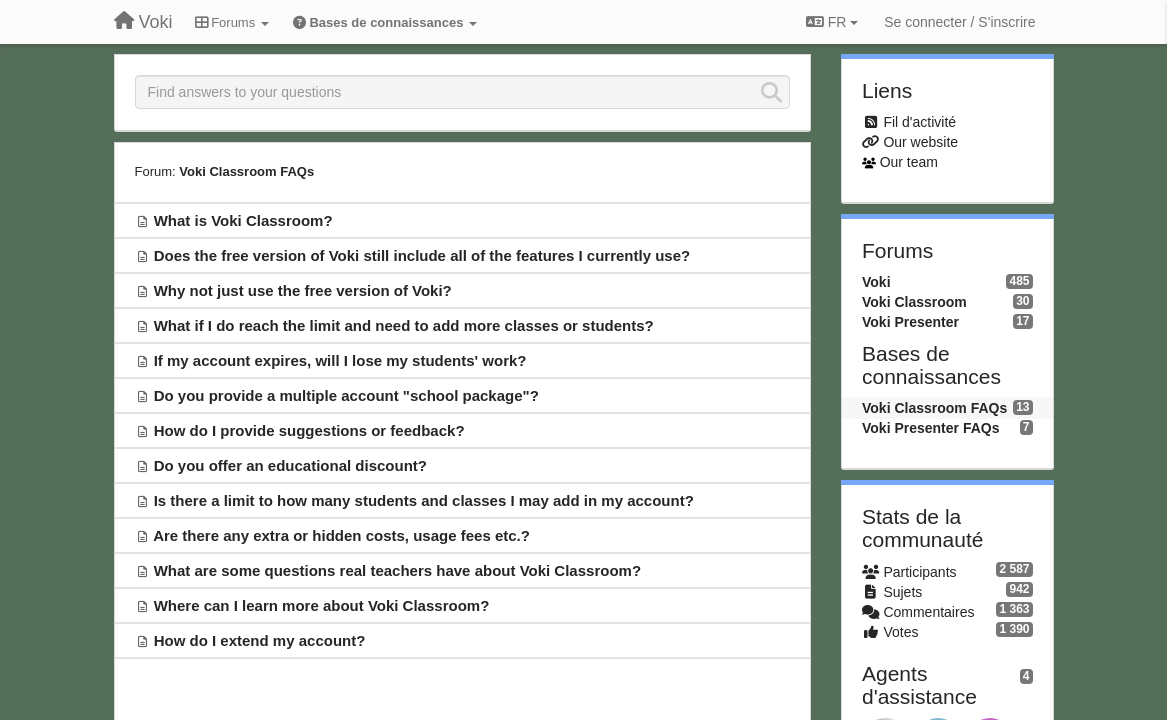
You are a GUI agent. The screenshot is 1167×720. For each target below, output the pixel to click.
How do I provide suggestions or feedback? (309, 430)
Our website (920, 142)
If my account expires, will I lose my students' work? (340, 360)
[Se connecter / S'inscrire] (959, 22)
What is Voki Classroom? (243, 220)
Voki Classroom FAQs (246, 171)
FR (832, 22)
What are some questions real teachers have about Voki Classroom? (397, 570)
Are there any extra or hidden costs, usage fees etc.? (341, 535)
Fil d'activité (919, 122)
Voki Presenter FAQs (930, 428)
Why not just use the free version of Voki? (303, 290)
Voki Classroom (914, 302)
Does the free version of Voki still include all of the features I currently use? (422, 255)
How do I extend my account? (260, 640)
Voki (876, 282)
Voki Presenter (910, 322)
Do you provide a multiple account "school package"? (346, 395)
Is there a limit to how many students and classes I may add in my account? (424, 500)
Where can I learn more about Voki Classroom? (322, 605)
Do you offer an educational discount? (290, 465)
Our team (909, 162)
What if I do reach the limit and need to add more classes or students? (404, 325)
